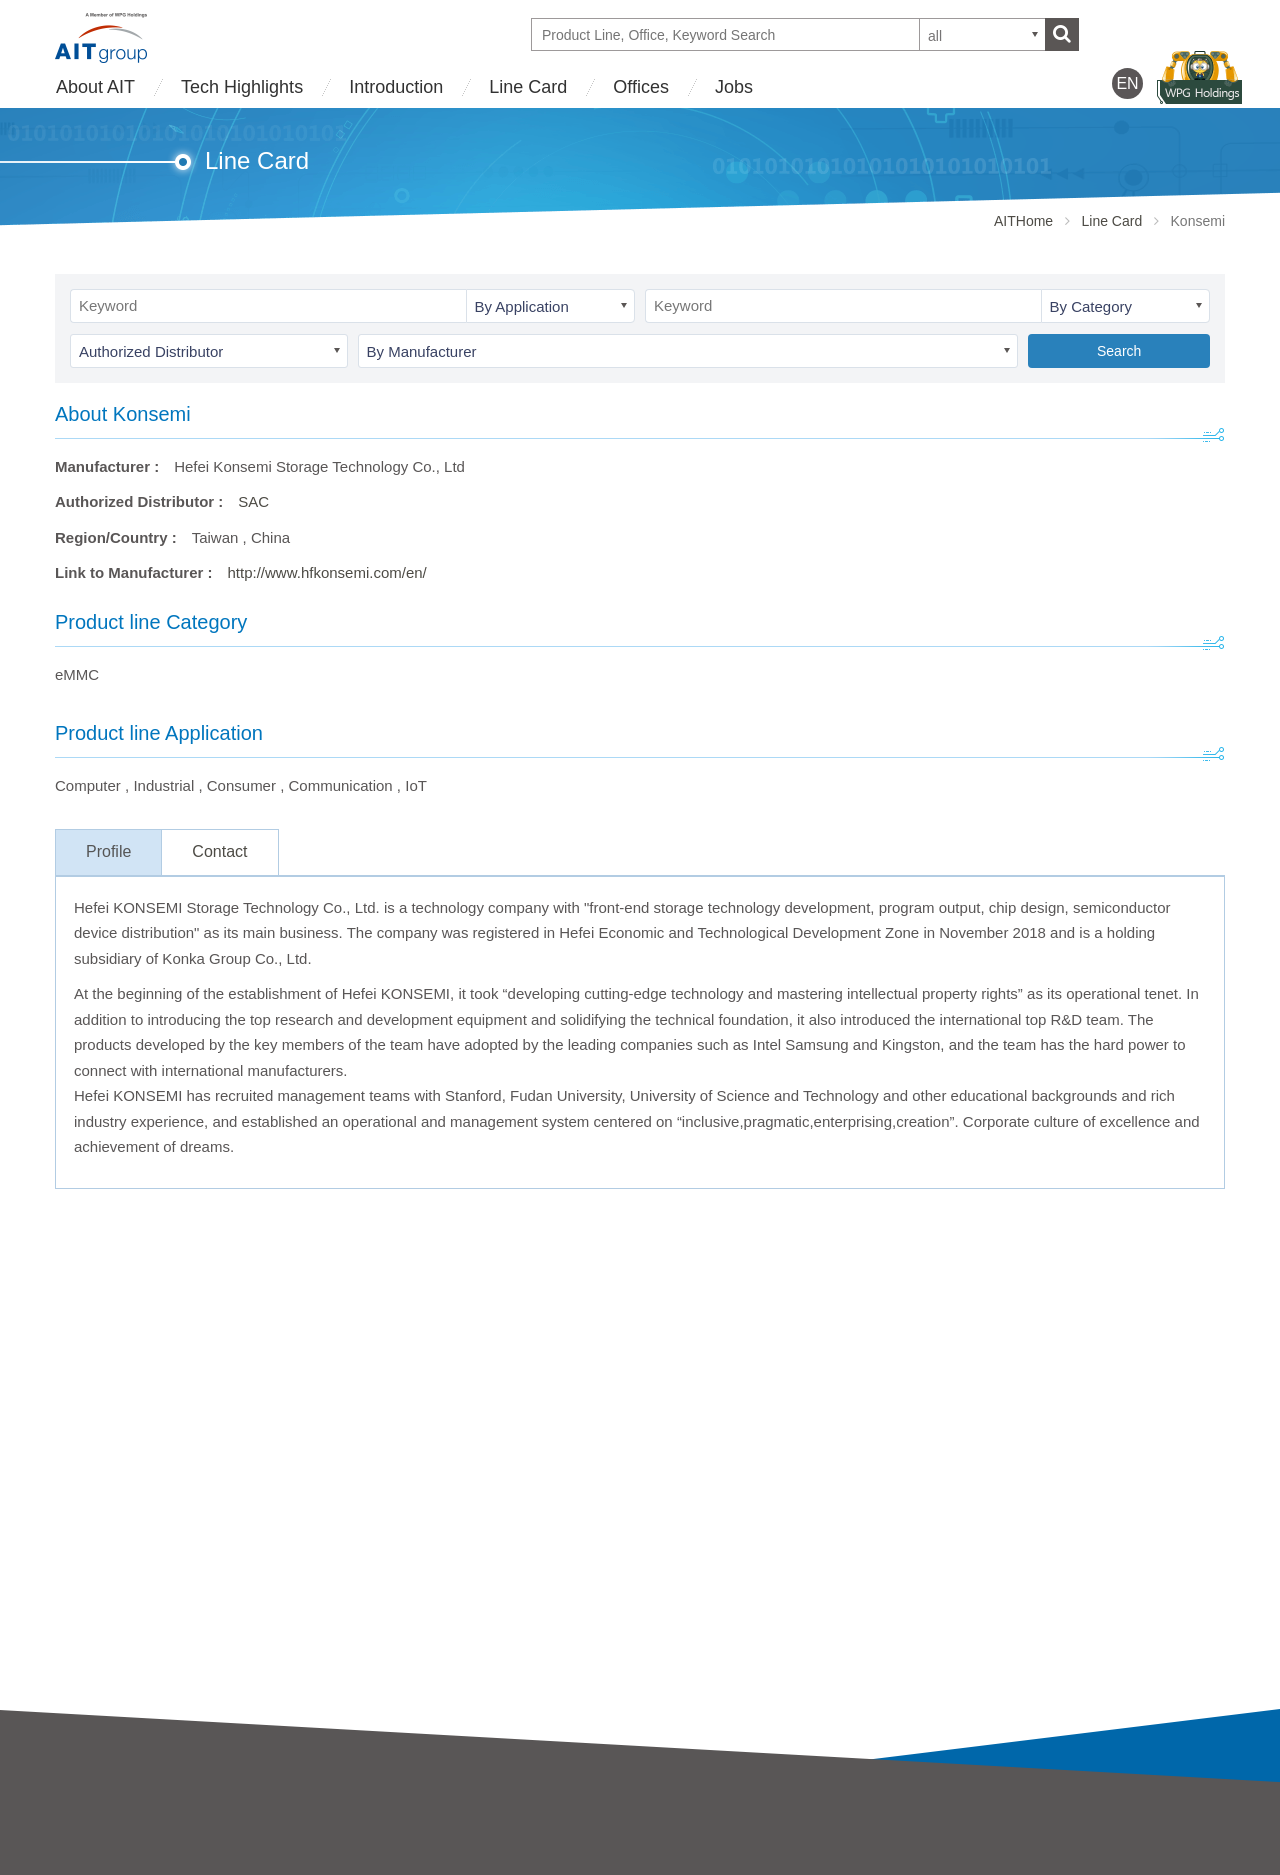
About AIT (95, 87)
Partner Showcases (705, 1862)
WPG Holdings (985, 1864)
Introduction (396, 87)
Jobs (734, 87)
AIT (359, 1835)
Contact (219, 851)
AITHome (1023, 221)
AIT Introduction (108, 1835)
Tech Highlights (242, 87)
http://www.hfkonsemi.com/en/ (327, 572)
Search (1119, 351)
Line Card (528, 87)
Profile (108, 851)
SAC (253, 501)
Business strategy (114, 1862)
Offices (641, 87)
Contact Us (972, 1831)
